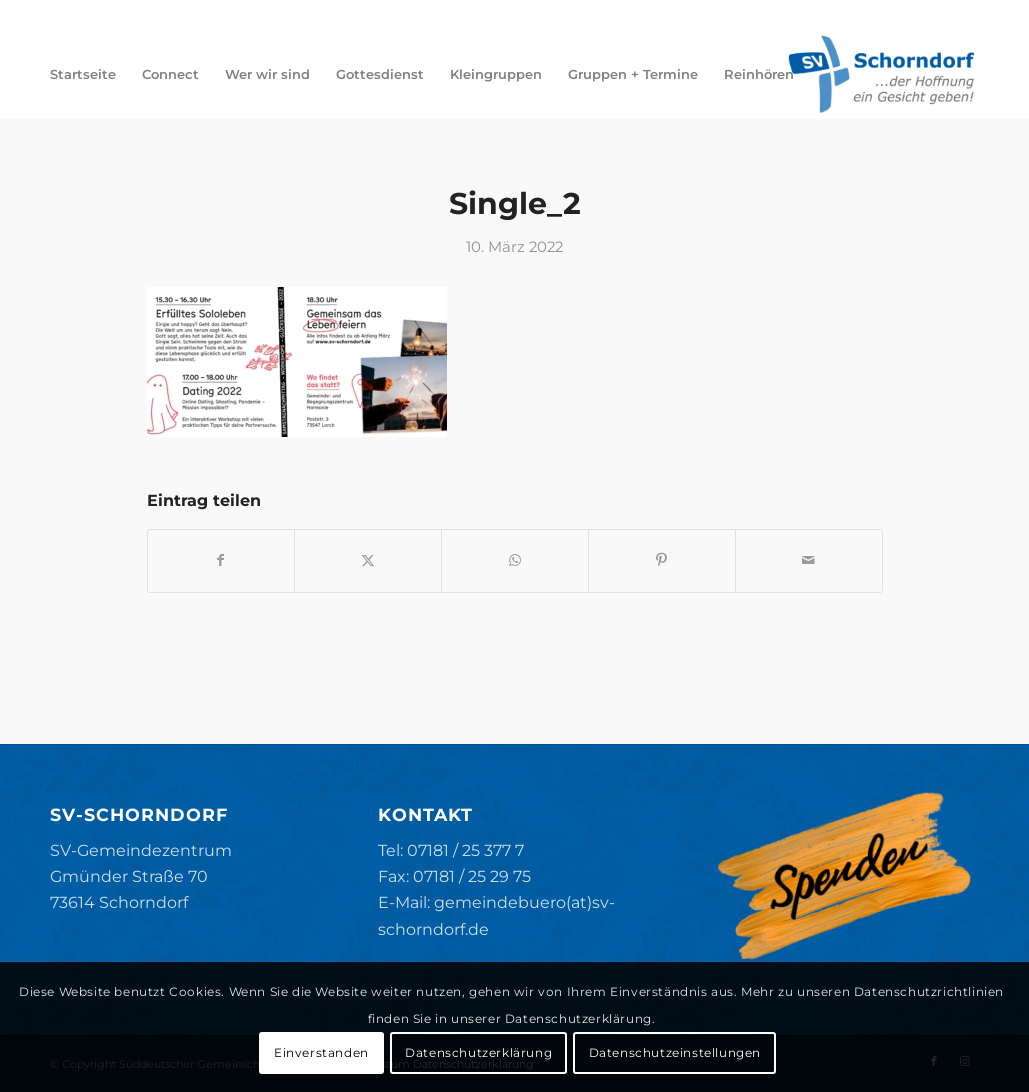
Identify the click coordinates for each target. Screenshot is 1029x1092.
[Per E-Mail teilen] (809, 560)
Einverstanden (321, 1052)
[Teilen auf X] (368, 560)
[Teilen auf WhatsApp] (515, 560)
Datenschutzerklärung (478, 1052)
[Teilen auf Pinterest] (662, 560)
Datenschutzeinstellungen (675, 1052)
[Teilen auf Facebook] (221, 560)
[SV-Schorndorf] (881, 74)
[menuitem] (83, 74)
